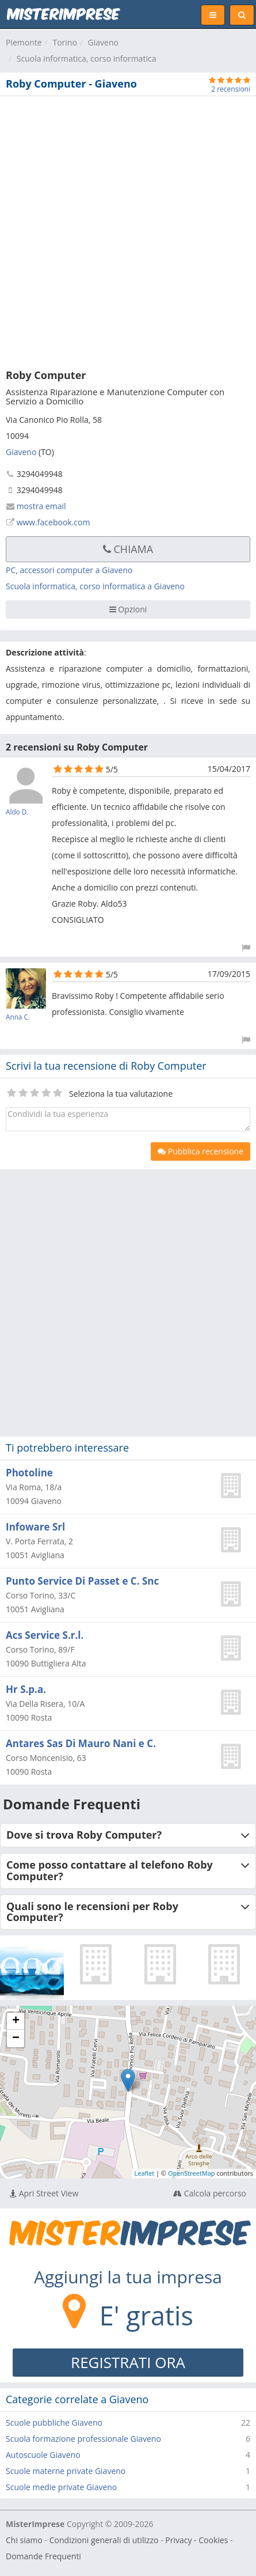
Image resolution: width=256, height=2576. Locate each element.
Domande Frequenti (43, 2556)
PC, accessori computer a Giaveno (69, 570)
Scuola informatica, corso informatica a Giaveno (95, 586)
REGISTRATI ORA (128, 2362)
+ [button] (16, 2021)
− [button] (16, 2038)
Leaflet (145, 2173)
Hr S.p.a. (26, 1689)
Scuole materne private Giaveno (65, 2470)
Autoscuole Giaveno (43, 2454)
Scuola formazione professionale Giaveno (83, 2438)
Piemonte (24, 42)
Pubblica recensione (200, 1151)
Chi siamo (24, 2540)
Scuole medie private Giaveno (61, 2487)
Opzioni (128, 609)
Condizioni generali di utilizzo (104, 2540)
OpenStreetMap (191, 2173)
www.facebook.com (53, 522)
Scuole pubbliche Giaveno (54, 2422)
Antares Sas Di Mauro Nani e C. (81, 1743)
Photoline (29, 1472)
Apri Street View (44, 2193)
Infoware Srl (35, 1526)
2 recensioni (230, 89)
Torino (64, 42)
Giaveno (103, 42)
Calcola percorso (209, 2193)
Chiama (128, 549)
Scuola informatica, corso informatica (86, 58)
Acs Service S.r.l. (44, 1635)
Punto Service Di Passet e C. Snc (82, 1581)
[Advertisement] (128, 230)
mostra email (41, 506)
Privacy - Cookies (196, 2540)
